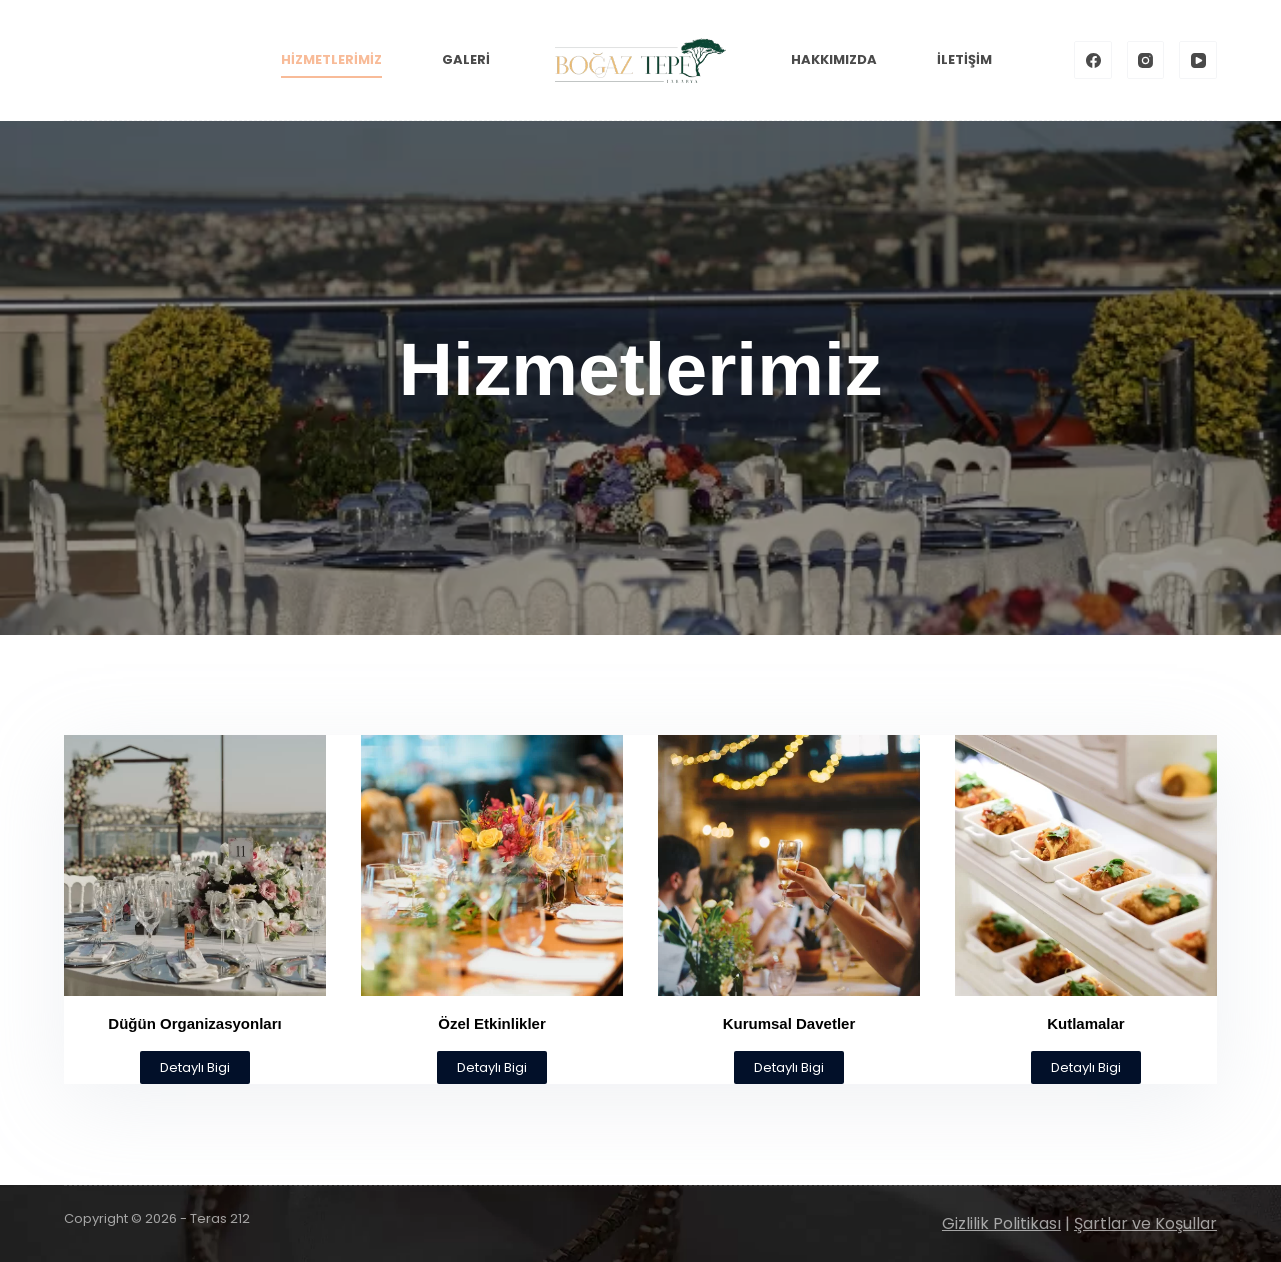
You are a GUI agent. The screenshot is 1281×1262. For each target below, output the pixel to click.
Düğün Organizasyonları (194, 1023)
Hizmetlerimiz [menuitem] (331, 59)
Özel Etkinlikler (492, 1023)
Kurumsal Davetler (789, 1023)
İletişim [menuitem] (964, 59)
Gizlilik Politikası (1001, 1223)
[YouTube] (1198, 60)
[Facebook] (1093, 60)
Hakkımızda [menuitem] (834, 59)
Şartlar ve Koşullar (1145, 1223)
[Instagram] (1146, 60)
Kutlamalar (1086, 1023)
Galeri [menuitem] (466, 59)
